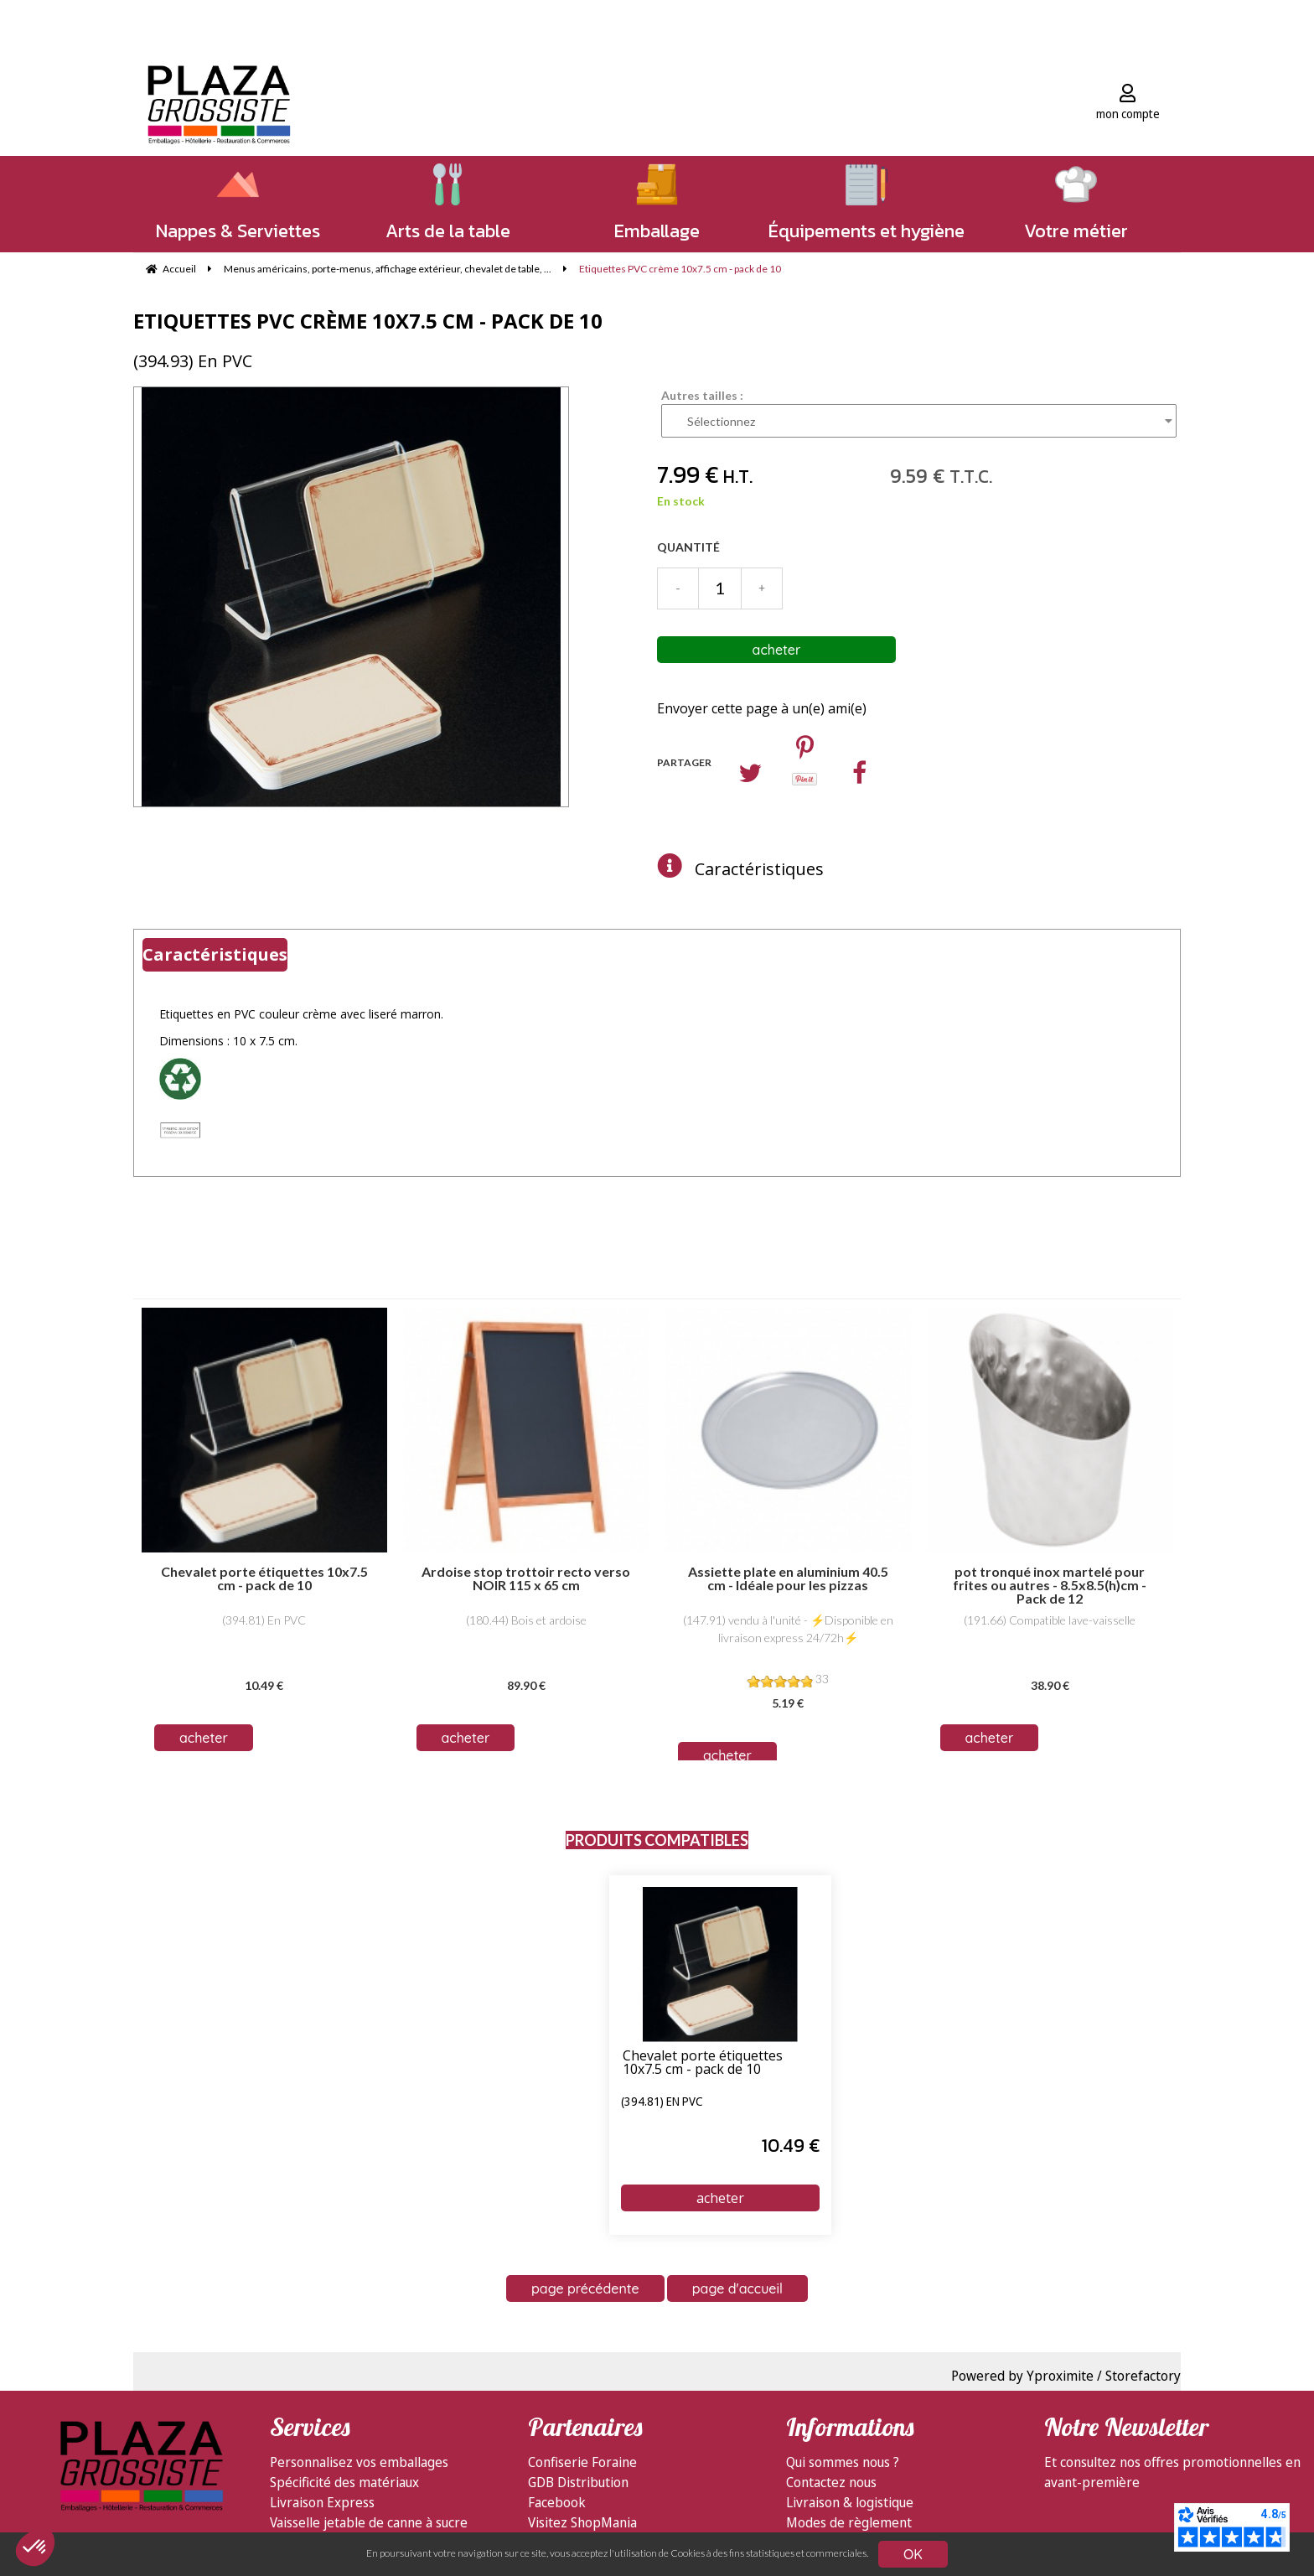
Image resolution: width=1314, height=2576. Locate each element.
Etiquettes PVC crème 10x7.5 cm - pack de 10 (368, 320)
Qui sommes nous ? (842, 2462)
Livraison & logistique (849, 2502)
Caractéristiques (759, 869)
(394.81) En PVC (662, 2102)
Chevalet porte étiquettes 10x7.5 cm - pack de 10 (703, 2063)
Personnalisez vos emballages (359, 2462)
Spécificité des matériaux (344, 2482)
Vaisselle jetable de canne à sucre (369, 2522)
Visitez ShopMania (582, 2522)
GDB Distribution (578, 2482)
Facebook (557, 2502)
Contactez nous (831, 2482)
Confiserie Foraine (582, 2462)
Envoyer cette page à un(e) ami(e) (762, 708)
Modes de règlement (849, 2522)
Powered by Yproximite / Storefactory (1066, 2375)
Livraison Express (322, 2502)
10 (791, 2145)
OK (913, 2554)
